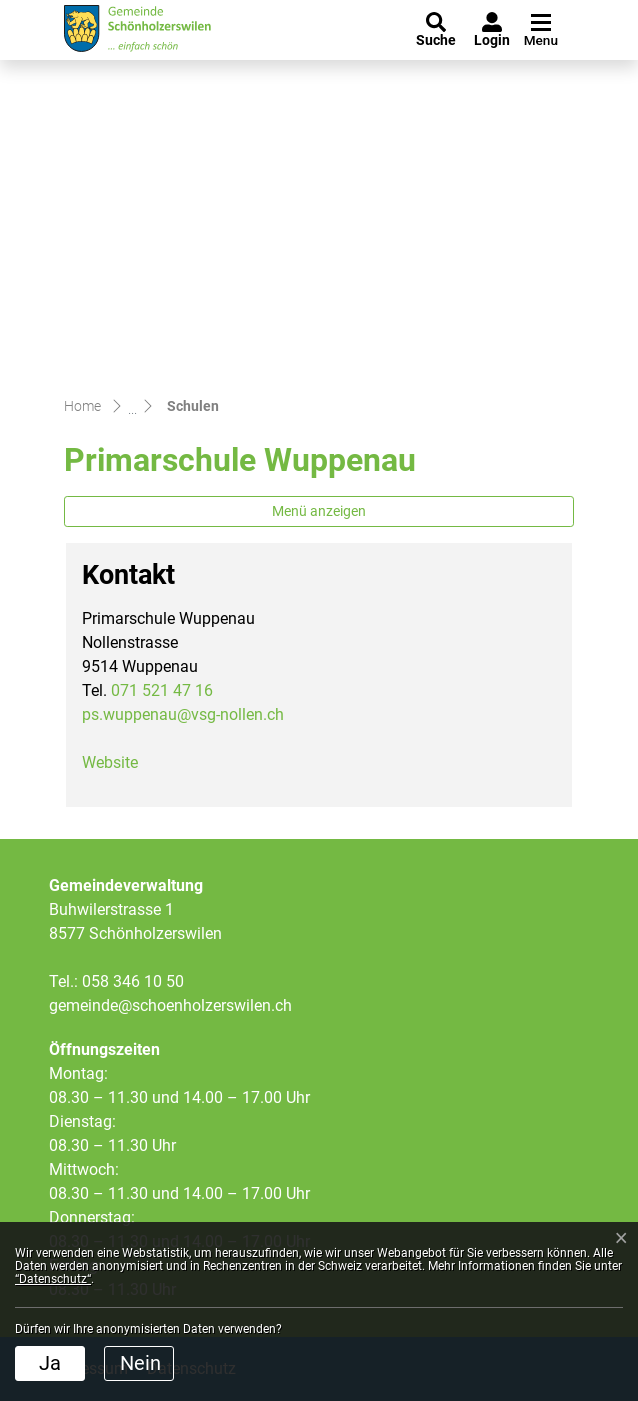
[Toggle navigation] (539, 31)
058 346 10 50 (133, 981)
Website (120, 762)
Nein (140, 1363)
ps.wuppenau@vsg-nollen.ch (183, 714)
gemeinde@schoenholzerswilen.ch (170, 1005)
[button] (436, 30)
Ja (50, 1363)
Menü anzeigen (319, 511)
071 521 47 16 (162, 690)
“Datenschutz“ (53, 1279)
